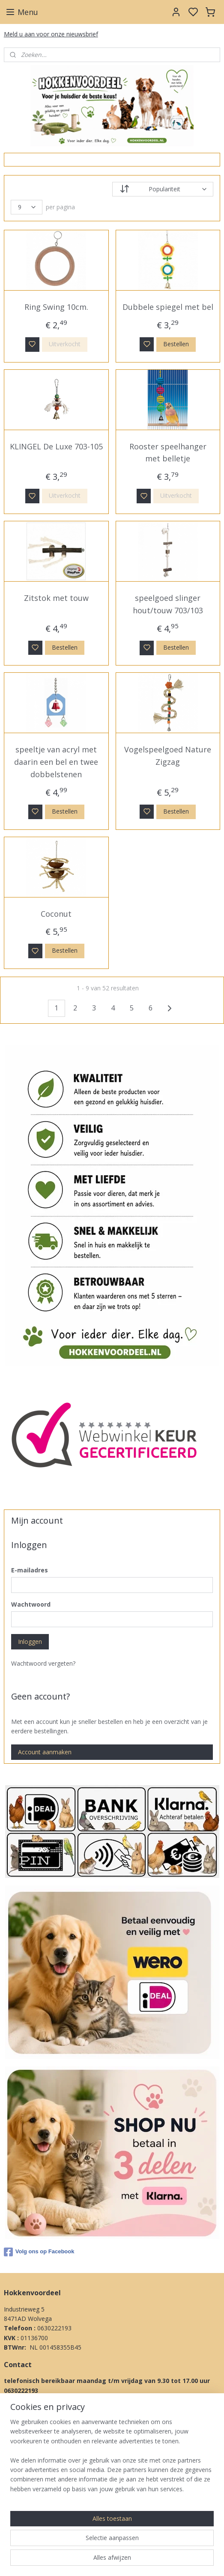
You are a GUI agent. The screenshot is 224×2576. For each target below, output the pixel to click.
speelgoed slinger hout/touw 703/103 (168, 604)
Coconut (56, 914)
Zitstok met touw (56, 598)
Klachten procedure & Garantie (47, 2496)
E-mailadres (29, 1570)
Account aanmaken (45, 1752)
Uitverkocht (65, 344)
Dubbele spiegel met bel (167, 307)
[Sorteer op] (163, 189)
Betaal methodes (28, 2487)
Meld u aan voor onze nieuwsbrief (51, 34)
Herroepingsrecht (28, 2506)
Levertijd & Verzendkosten (40, 2477)
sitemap (144, 2560)
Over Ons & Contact (32, 2525)
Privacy (14, 2515)
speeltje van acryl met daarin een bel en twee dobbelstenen (56, 761)
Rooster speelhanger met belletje (167, 452)
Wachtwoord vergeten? (43, 1663)
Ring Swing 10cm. (56, 307)
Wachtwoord (31, 1604)
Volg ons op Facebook (39, 2252)
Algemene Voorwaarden (37, 2467)
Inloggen (30, 1641)
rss (162, 2560)
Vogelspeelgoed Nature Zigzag (167, 755)
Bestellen (176, 344)
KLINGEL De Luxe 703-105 (56, 446)
